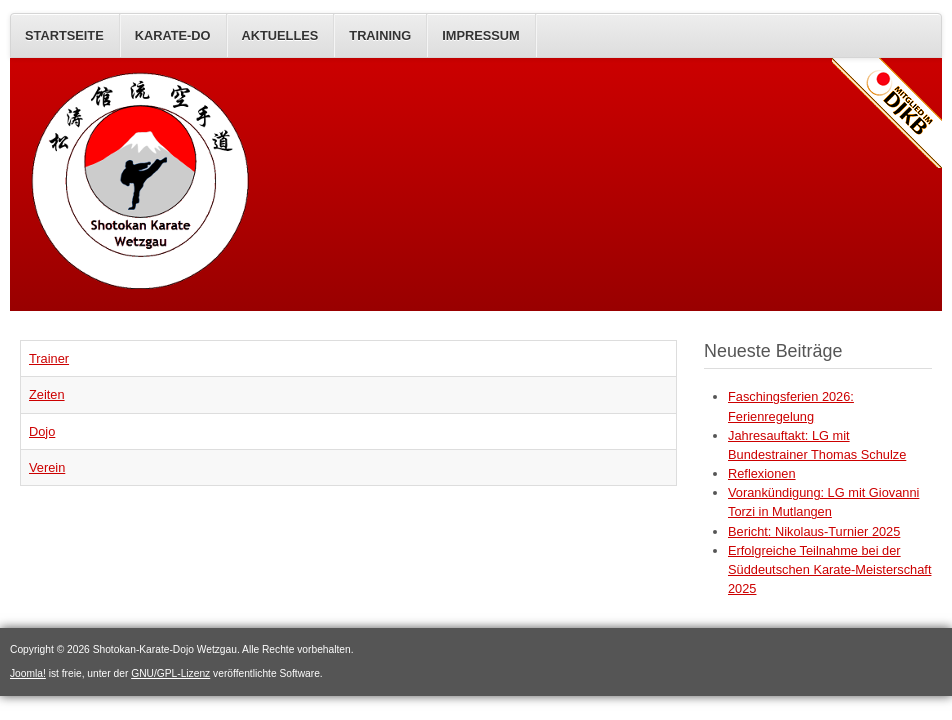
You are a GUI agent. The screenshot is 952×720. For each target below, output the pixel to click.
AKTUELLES (280, 35)
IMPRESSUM (481, 35)
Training (380, 35)
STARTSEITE (64, 35)
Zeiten (47, 394)
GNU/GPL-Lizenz (170, 673)
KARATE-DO (173, 35)
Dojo (42, 431)
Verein (47, 467)
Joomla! (28, 673)
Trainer (49, 358)
